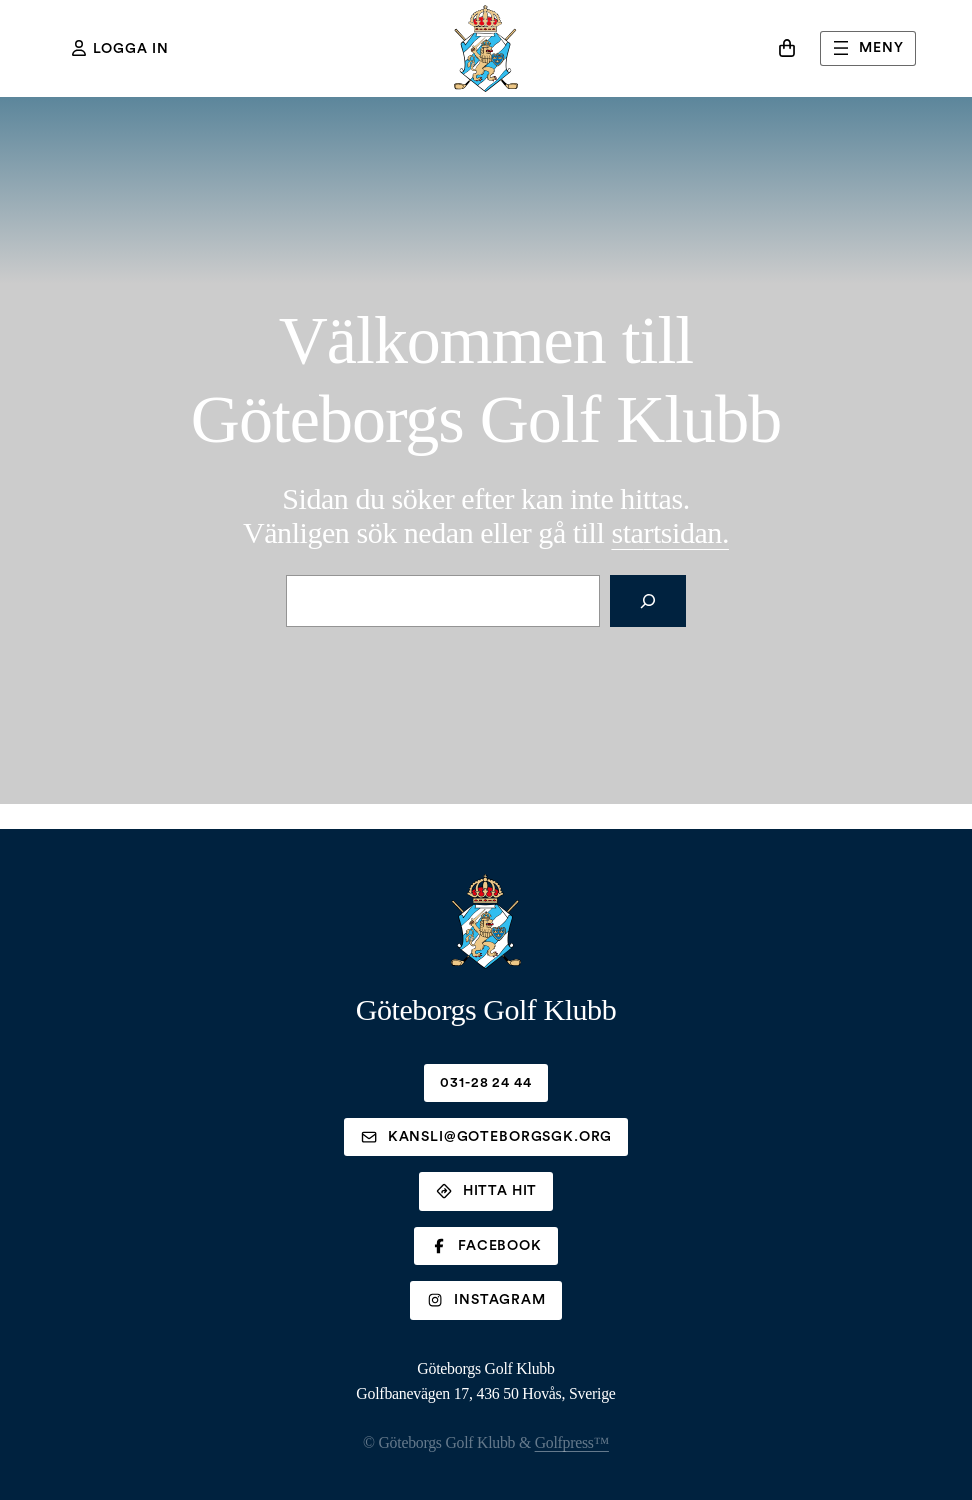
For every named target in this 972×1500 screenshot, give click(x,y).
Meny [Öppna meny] (866, 48)
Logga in (120, 48)
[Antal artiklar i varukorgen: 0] (787, 48)
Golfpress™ (572, 1442)
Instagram (486, 1300)
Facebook (486, 1246)
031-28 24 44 (485, 1083)
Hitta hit (486, 1191)
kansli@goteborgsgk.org (486, 1137)
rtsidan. (670, 532)
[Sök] (648, 601)
